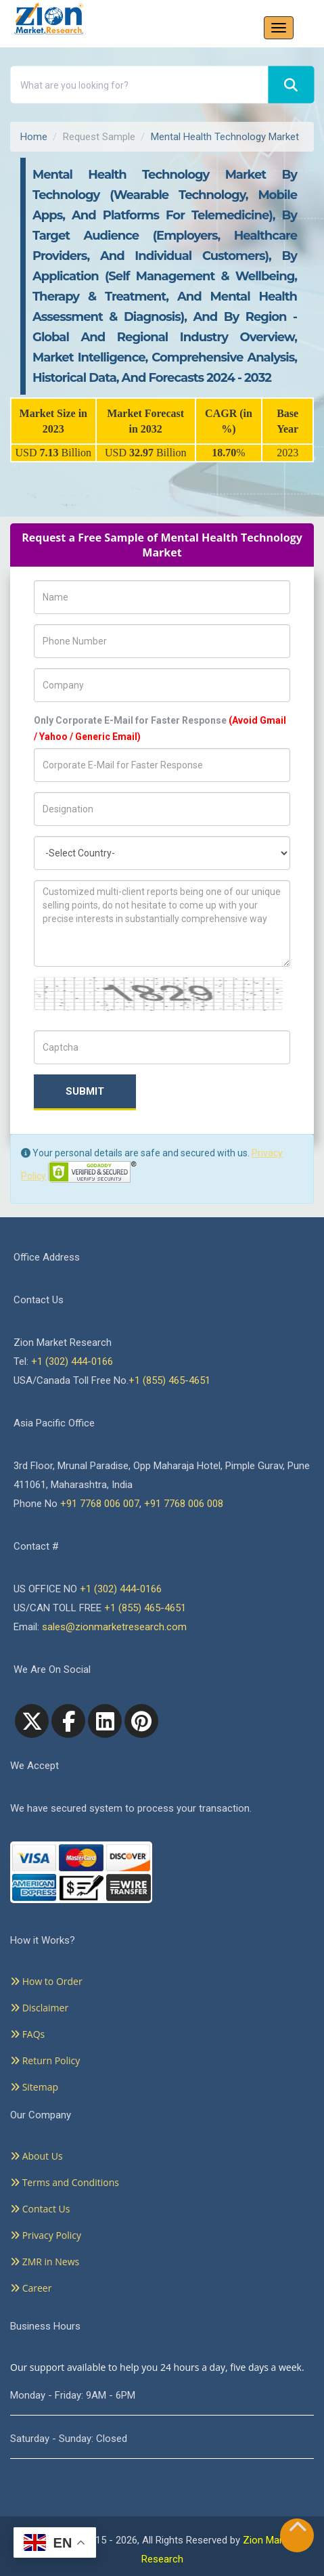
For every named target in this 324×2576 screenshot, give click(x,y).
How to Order (46, 1981)
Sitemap (34, 2086)
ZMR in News (44, 2261)
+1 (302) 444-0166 (72, 1361)
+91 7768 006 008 (183, 1504)
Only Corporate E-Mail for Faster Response (160, 728)
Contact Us (40, 2208)
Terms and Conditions (64, 2182)
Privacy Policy (45, 2235)
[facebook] (68, 1721)
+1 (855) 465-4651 (169, 1380)
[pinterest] (141, 1721)
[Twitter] (32, 1721)
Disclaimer (39, 2007)
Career (30, 2288)
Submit (85, 1091)
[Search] (291, 85)
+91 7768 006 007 (99, 1504)
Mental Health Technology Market (225, 137)
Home (33, 137)
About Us (36, 2155)
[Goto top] (297, 2529)
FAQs (27, 2034)
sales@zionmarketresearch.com (114, 1627)
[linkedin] (105, 1721)
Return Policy (45, 2060)
